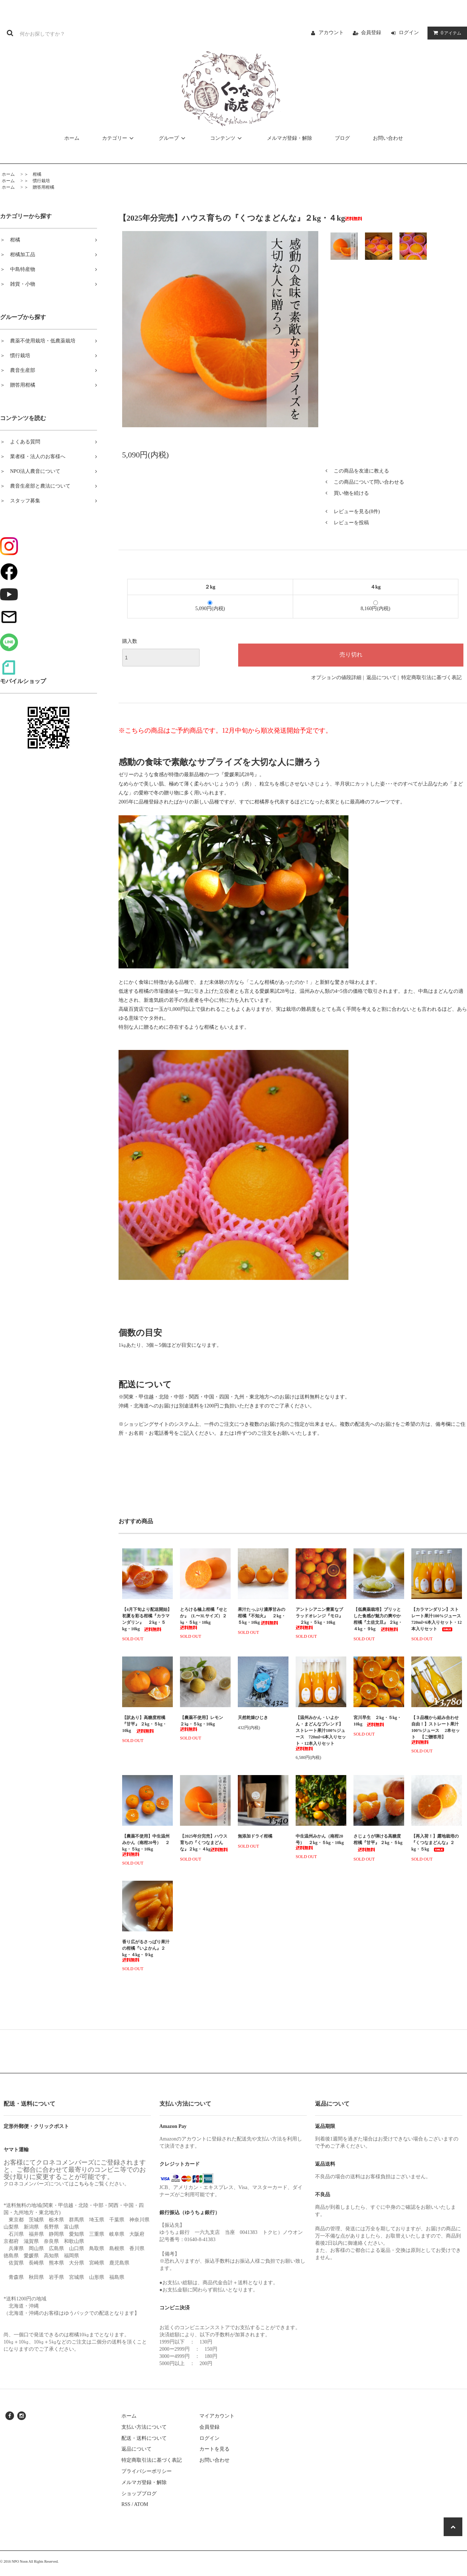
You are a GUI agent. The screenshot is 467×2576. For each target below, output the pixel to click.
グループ (173, 138)
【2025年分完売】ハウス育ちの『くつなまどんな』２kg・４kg (204, 1843)
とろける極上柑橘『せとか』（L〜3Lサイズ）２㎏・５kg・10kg (203, 1618)
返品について (381, 677)
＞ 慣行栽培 (37, 180)
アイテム (445, 33)
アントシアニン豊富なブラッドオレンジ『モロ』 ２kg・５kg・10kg (319, 1618)
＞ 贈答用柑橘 (39, 187)
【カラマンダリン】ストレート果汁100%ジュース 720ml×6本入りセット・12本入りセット (436, 1619)
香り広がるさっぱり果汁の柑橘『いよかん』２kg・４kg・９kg (146, 1950)
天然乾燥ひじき (263, 1717)
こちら (81, 2183)
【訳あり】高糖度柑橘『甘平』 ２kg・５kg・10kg (144, 1724)
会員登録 (371, 32)
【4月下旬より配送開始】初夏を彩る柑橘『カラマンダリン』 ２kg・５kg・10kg (147, 1619)
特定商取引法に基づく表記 (431, 677)
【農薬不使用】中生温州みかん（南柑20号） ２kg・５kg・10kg (146, 1845)
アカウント (331, 32)
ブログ (342, 138)
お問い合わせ (388, 138)
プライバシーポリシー (146, 2471)
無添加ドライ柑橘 (255, 1836)
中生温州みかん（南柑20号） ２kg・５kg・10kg (320, 1842)
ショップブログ (139, 2493)
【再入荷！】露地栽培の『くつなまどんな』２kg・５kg (435, 1843)
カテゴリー (119, 138)
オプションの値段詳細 (336, 677)
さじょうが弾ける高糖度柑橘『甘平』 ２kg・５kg (377, 1843)
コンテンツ (227, 138)
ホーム (71, 138)
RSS (125, 2504)
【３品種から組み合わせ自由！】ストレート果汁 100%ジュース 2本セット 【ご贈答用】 (435, 1729)
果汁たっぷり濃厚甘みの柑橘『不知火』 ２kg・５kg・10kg (262, 1616)
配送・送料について (144, 2438)
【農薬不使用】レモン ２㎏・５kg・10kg (203, 1723)
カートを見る (214, 2449)
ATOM (141, 2504)
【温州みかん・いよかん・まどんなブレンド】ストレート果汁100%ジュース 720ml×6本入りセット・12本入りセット (321, 1733)
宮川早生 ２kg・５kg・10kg (377, 1721)
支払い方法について (144, 2427)
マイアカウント (217, 2416)
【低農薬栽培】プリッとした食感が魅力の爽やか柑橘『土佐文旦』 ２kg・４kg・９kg (377, 1619)
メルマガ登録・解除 (289, 138)
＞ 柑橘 (32, 174)
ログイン (409, 32)
